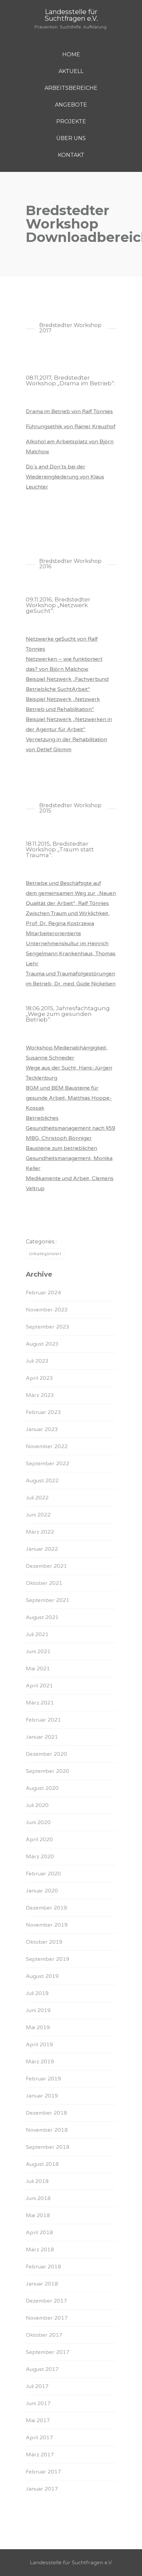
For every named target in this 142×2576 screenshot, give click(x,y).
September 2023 (47, 1327)
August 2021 (42, 1617)
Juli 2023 (37, 1361)
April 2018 (39, 2232)
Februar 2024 (43, 1292)
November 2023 (47, 1309)
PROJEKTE (71, 121)
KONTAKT (71, 155)
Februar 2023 (43, 1412)
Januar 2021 (42, 1737)
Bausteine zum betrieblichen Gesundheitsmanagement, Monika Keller (69, 1158)
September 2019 (47, 1959)
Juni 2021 (38, 1651)
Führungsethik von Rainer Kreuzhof (71, 426)
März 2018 (40, 2249)
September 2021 (47, 1600)
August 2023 (42, 1344)
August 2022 (42, 1480)
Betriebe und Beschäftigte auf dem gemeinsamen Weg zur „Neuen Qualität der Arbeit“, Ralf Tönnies (71, 893)
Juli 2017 (37, 2386)
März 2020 (40, 1856)
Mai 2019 (38, 2027)
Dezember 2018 (46, 2113)
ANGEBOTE (71, 105)
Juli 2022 (37, 1497)
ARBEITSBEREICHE (71, 88)
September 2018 (47, 2147)
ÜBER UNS (71, 138)
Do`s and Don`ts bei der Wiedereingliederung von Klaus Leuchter (65, 476)
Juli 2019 (37, 1993)
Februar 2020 (43, 1873)
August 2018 (42, 2164)
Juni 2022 (38, 1514)
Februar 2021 (43, 1720)
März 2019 (40, 2061)
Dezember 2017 (46, 2301)
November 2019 (47, 1925)
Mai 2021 (38, 1668)
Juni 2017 (38, 2403)
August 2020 (42, 1788)
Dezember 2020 (46, 1754)
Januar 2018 (42, 2283)
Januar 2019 (42, 2095)
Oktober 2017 (44, 2335)
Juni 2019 (38, 2010)
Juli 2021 (37, 1634)
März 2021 (40, 1702)
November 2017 (47, 2318)
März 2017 (40, 2454)
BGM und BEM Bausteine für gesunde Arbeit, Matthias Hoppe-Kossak (69, 1098)
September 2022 (47, 1463)
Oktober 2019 (44, 1942)
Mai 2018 (38, 2215)
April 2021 (39, 1685)
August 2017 (42, 2369)
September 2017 (47, 2352)
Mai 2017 (38, 2420)
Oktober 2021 (44, 1583)
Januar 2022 (42, 1549)
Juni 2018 (38, 2198)
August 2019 (42, 1976)
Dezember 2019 (46, 1908)
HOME (71, 54)
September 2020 (47, 1771)
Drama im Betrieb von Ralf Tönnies (69, 411)
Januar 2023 (42, 1429)
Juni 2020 (38, 1822)
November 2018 (47, 2130)
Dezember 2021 (46, 1566)
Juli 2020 (37, 1805)
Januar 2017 (42, 2489)
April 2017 (39, 2437)
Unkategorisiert (45, 1254)
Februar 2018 (43, 2266)
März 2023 (40, 1395)
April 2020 (39, 1839)
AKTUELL (71, 71)
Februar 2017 (43, 2471)
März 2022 (40, 1532)
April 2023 (39, 1378)
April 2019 (39, 2044)
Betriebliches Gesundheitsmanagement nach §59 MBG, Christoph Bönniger (70, 1128)
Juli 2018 (37, 2181)
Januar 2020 (42, 1890)
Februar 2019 (43, 2078)
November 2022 (47, 1446)
